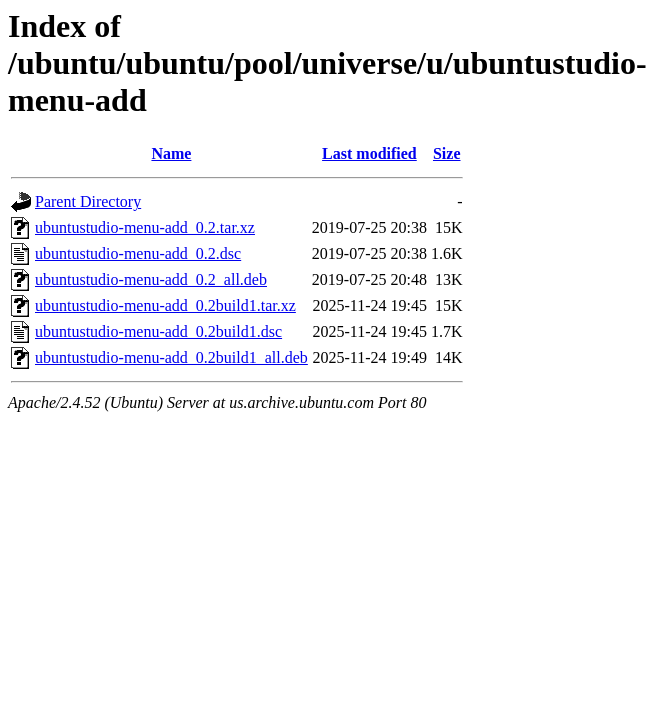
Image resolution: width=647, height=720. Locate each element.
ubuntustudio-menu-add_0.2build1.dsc (158, 331)
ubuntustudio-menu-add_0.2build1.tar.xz (165, 305)
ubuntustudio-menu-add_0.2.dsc (138, 253)
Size (447, 153)
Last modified (369, 153)
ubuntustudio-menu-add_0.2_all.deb (151, 279)
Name (171, 153)
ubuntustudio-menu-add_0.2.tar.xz (145, 227)
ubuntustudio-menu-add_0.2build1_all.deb (171, 357)
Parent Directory (88, 201)
